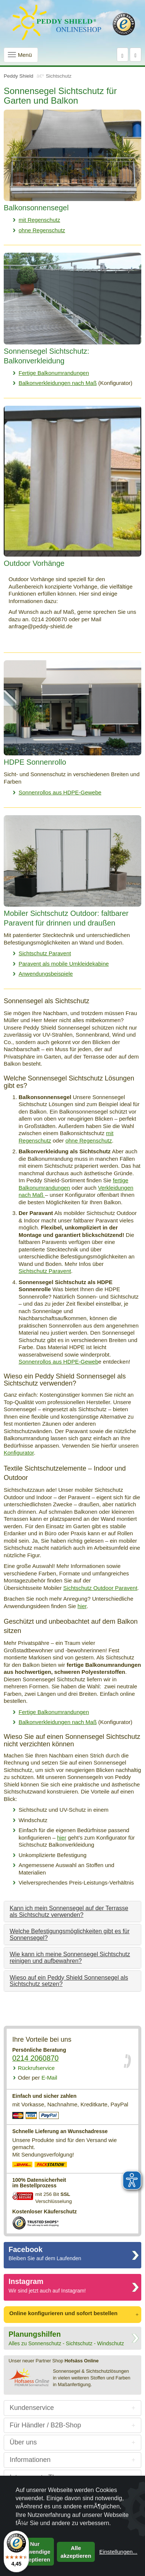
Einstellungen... (118, 2552)
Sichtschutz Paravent (45, 953)
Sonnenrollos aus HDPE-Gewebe (60, 792)
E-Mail (37, 2077)
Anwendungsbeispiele (46, 974)
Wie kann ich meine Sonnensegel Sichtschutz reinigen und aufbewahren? (70, 1957)
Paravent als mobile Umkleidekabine (64, 963)
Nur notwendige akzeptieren (34, 2552)
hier (82, 1606)
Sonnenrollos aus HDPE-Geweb (58, 1361)
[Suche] (122, 55)
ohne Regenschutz (42, 230)
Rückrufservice (36, 2068)
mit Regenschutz (39, 220)
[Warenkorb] (135, 55)
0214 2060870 (35, 2058)
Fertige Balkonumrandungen (54, 373)
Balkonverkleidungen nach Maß (58, 383)
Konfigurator (19, 1452)
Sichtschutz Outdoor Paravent (100, 1588)
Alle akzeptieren (76, 2552)
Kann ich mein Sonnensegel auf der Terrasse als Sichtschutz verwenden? (69, 1911)
